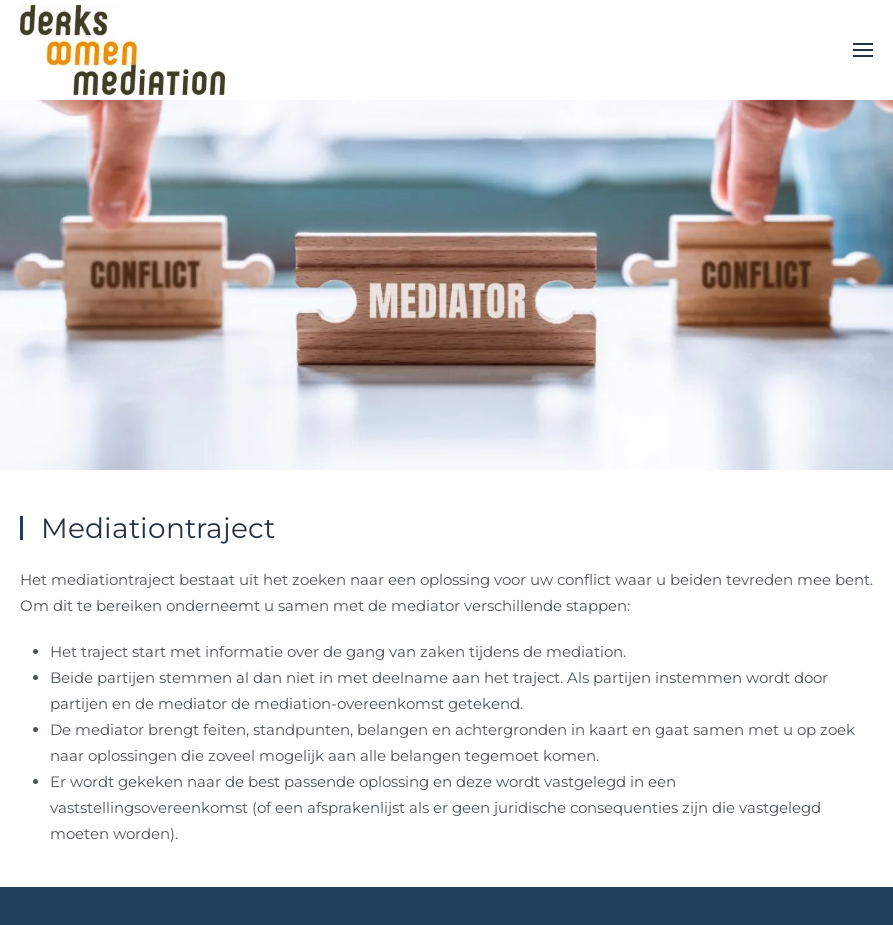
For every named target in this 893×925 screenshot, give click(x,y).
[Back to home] (122, 50)
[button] (863, 50)
